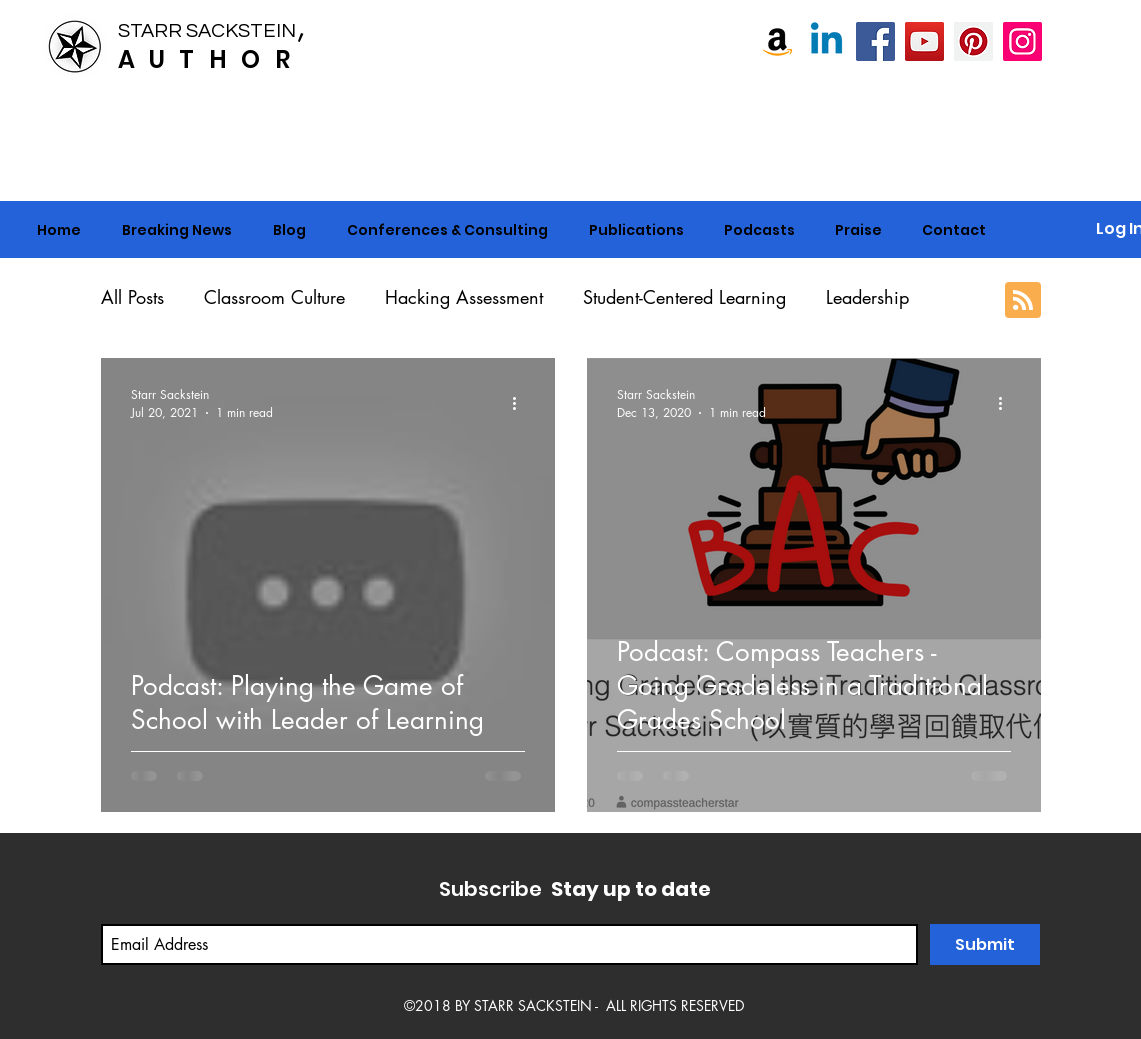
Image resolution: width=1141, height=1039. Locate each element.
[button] (448, 230)
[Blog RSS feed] (1023, 301)
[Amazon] (777, 41)
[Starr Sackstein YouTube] (924, 41)
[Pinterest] (973, 41)
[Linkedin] (826, 41)
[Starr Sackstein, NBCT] (875, 41)
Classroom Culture (274, 297)
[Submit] (985, 944)
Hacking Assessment (464, 297)
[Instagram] (1022, 41)
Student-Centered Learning (684, 297)
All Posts (132, 297)
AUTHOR (211, 59)
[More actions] (522, 403)
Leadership (867, 297)
